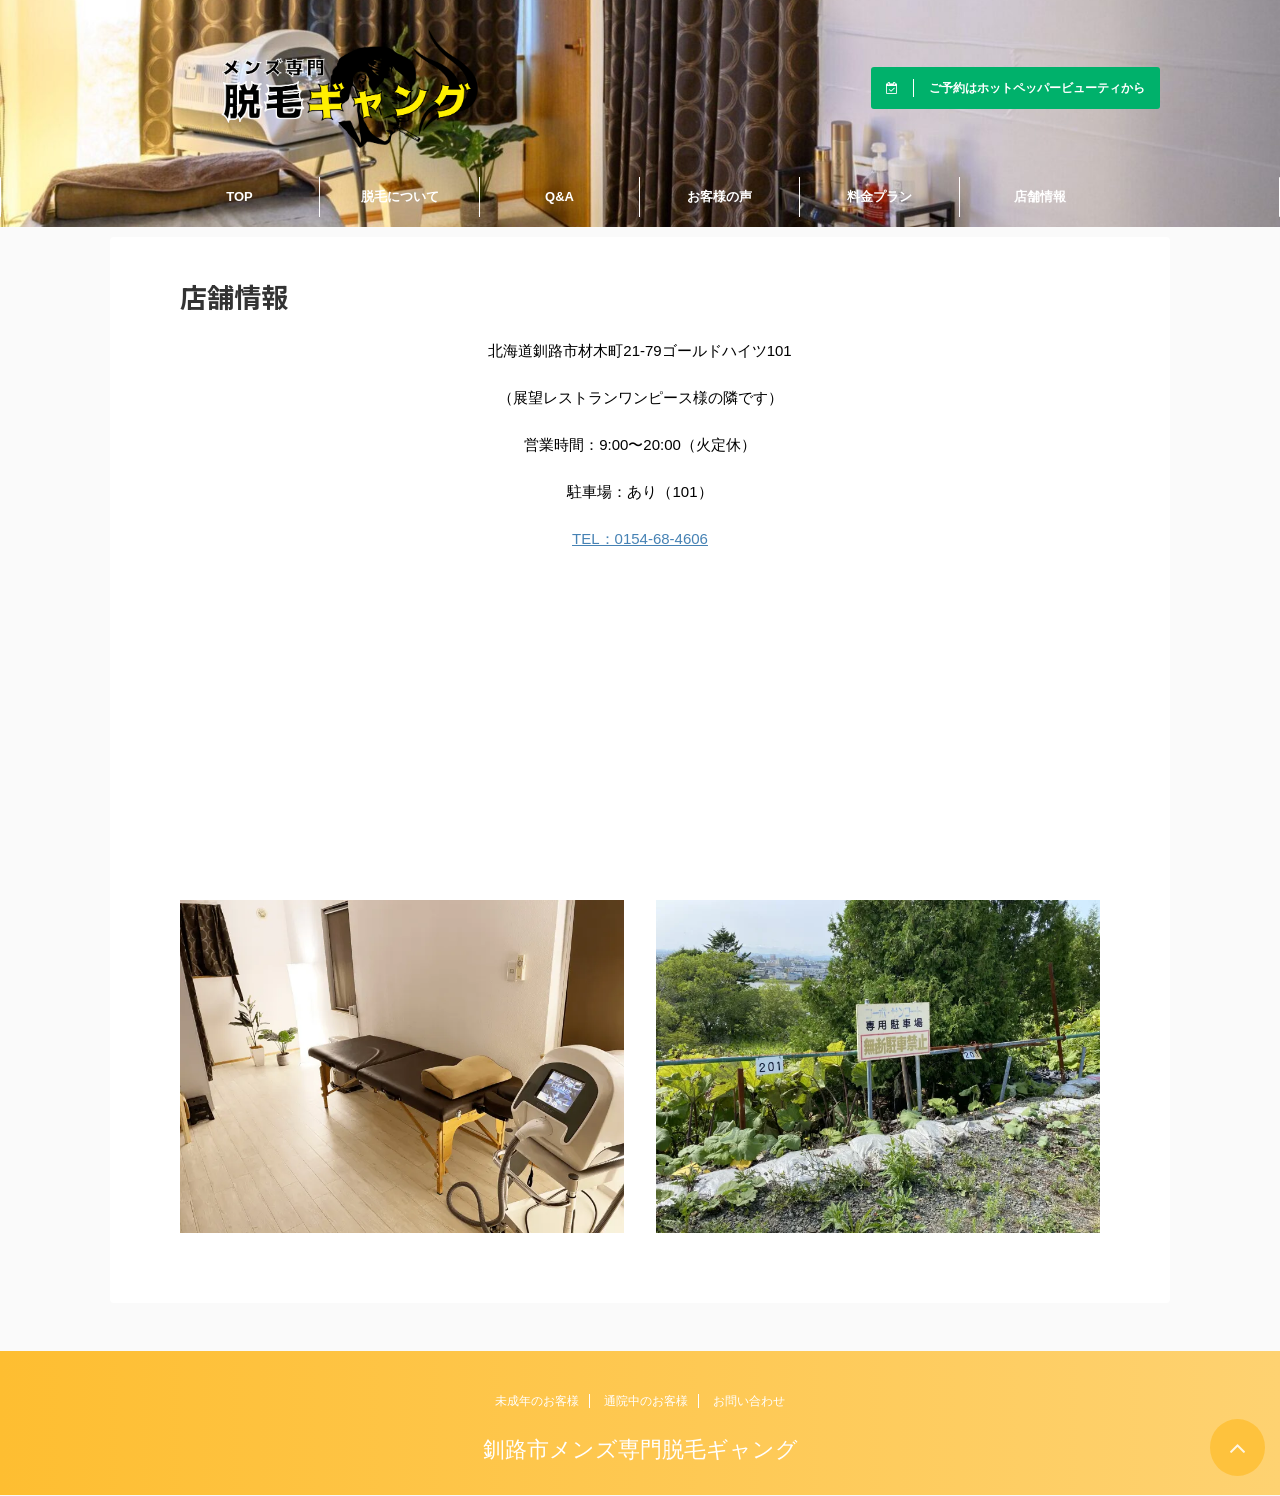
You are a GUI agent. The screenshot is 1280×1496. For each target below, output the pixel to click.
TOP (239, 196)
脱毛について (400, 196)
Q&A (559, 196)
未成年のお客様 (537, 1401)
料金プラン (879, 196)
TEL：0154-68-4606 (640, 538)
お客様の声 (719, 196)
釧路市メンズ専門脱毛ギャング (640, 1449)
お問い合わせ (749, 1401)
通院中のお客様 (646, 1401)
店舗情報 (1040, 196)
